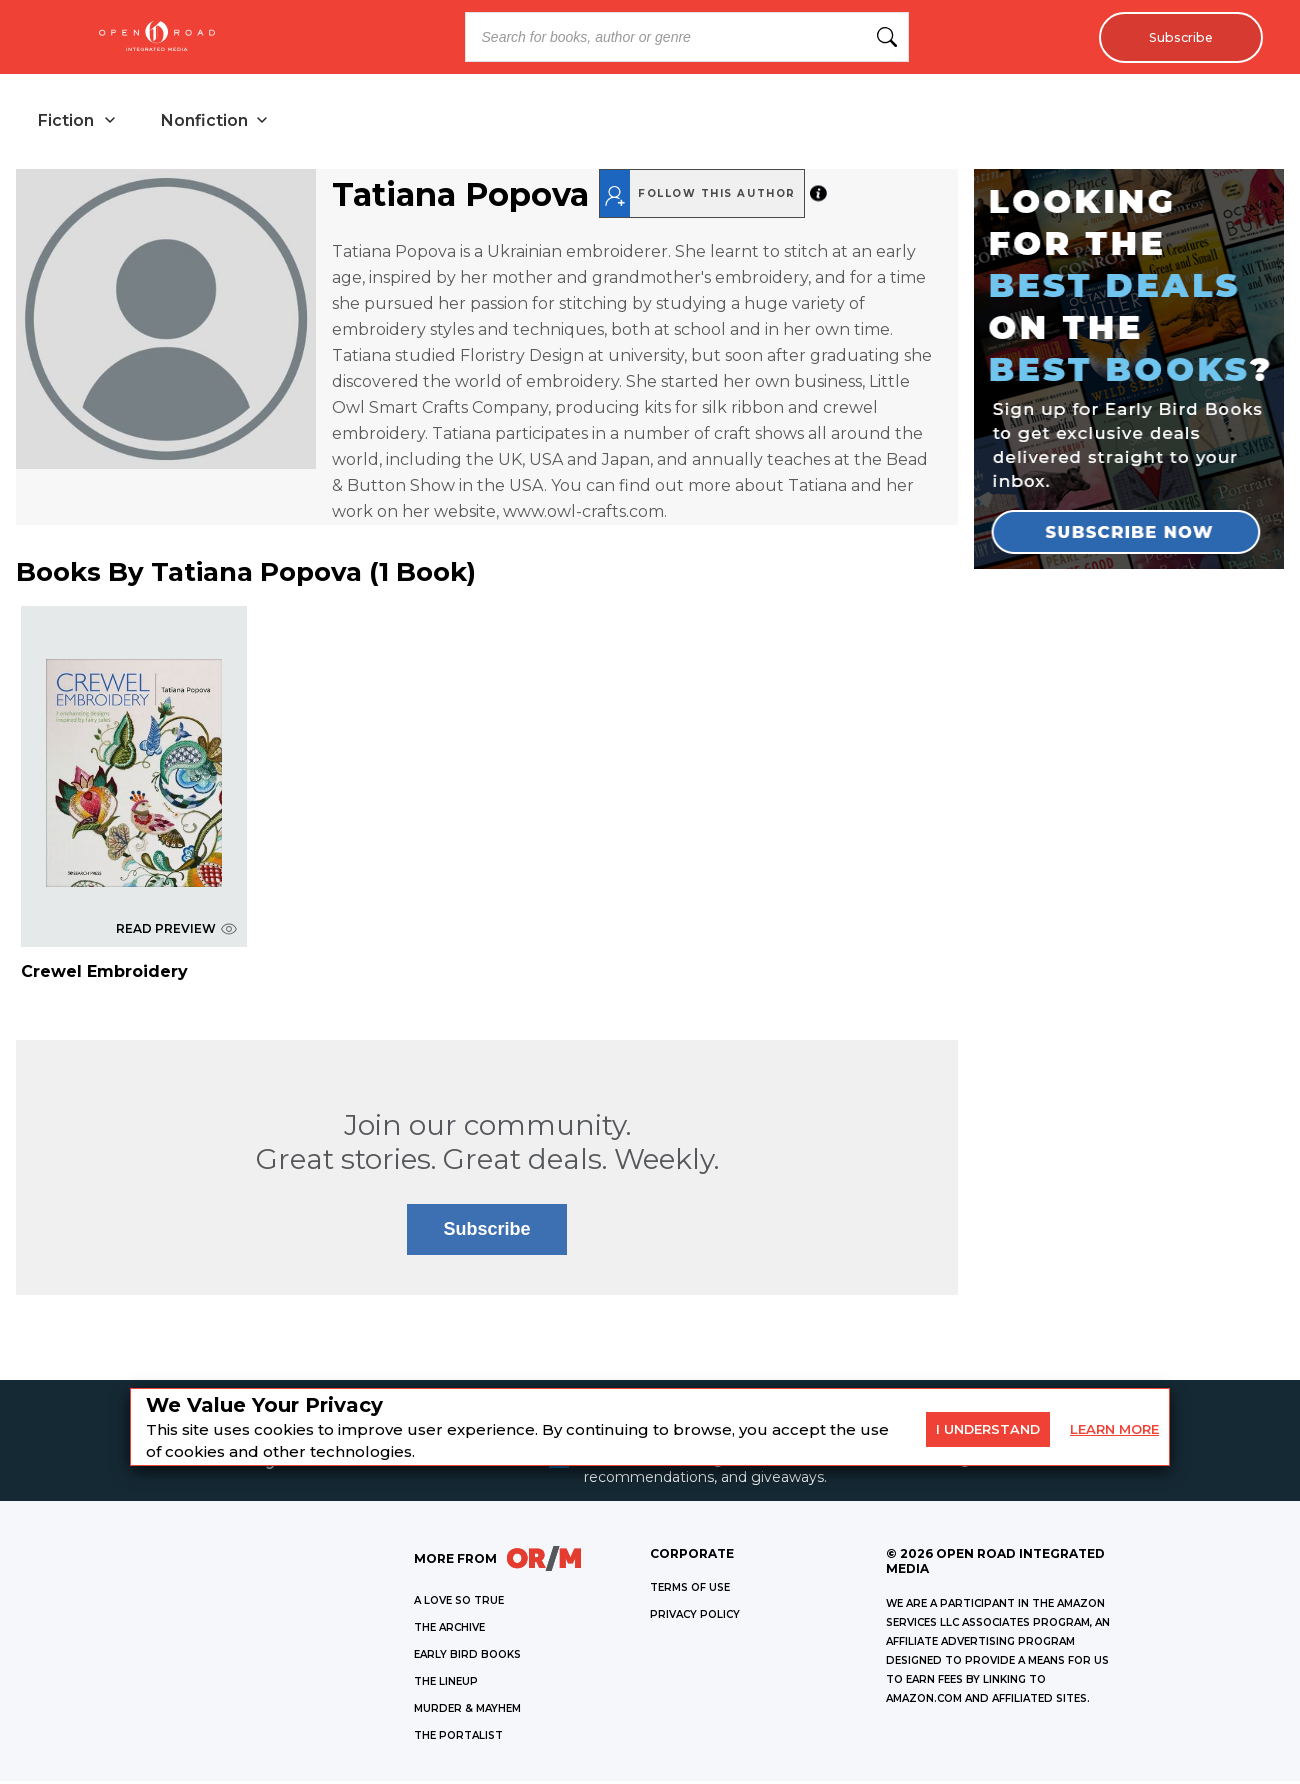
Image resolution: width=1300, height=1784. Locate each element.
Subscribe (1175, 37)
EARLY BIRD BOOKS (467, 1657)
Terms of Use (690, 1590)
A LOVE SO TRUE (459, 1603)
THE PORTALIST (458, 1738)
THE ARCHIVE (449, 1630)
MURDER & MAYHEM (467, 1711)
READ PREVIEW (176, 930)
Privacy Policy (695, 1617)
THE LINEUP (446, 1684)
